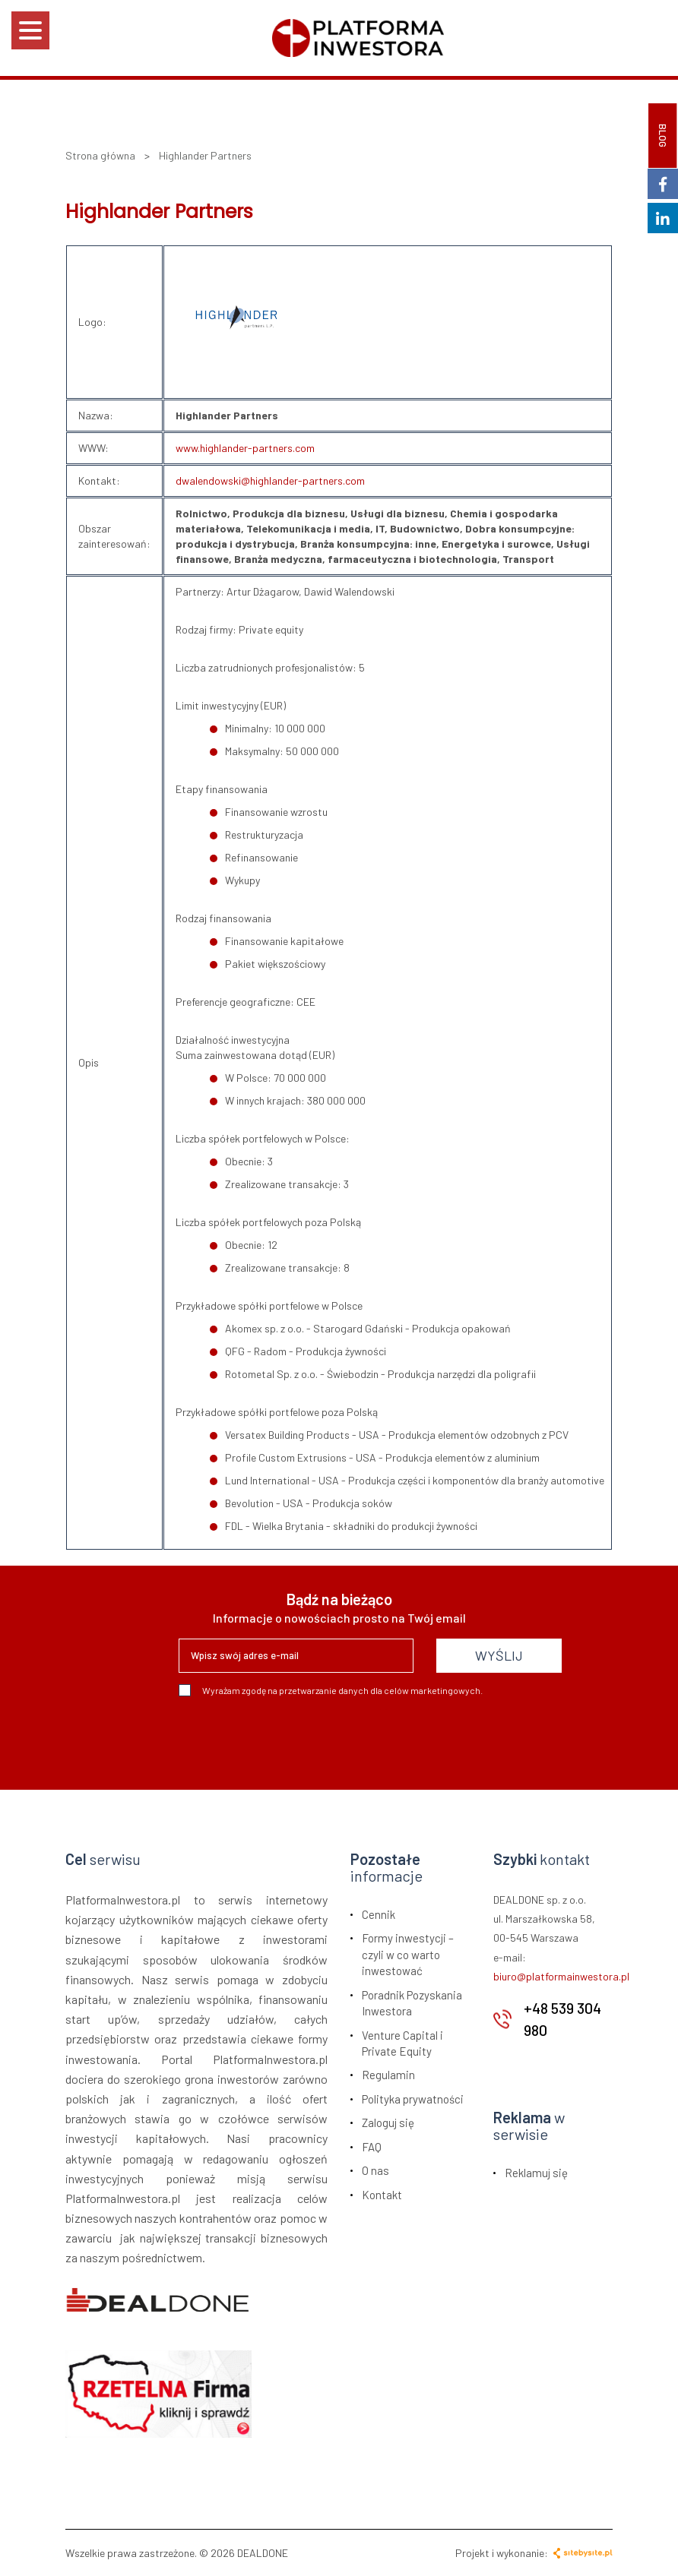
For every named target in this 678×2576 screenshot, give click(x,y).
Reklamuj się (536, 2172)
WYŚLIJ (499, 1655)
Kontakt (382, 2194)
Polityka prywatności (413, 2099)
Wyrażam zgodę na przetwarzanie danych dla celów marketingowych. (331, 1690)
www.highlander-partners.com (245, 447)
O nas (375, 2170)
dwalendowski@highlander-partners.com (270, 480)
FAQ (372, 2147)
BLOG (663, 135)
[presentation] (294, 1737)
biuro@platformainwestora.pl (561, 1976)
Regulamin (388, 2074)
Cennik (378, 1914)
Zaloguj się (388, 2122)
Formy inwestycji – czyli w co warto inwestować (408, 1954)
